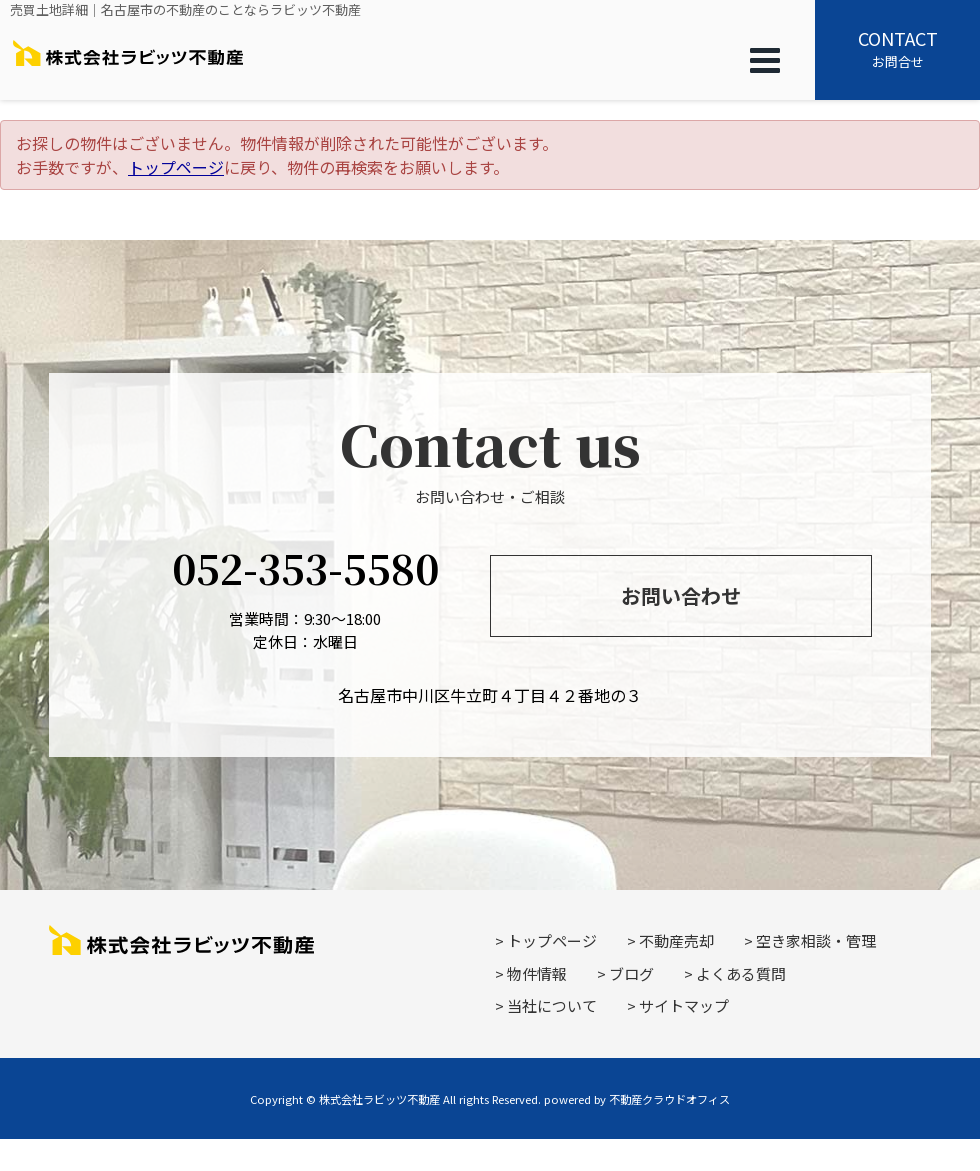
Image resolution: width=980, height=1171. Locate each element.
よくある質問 (741, 973)
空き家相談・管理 (816, 940)
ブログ (631, 973)
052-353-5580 (305, 567)
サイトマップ (684, 1005)
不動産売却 (676, 940)
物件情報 (537, 973)
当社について (552, 1005)
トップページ (176, 167)
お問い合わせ (681, 595)
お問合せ (897, 48)
